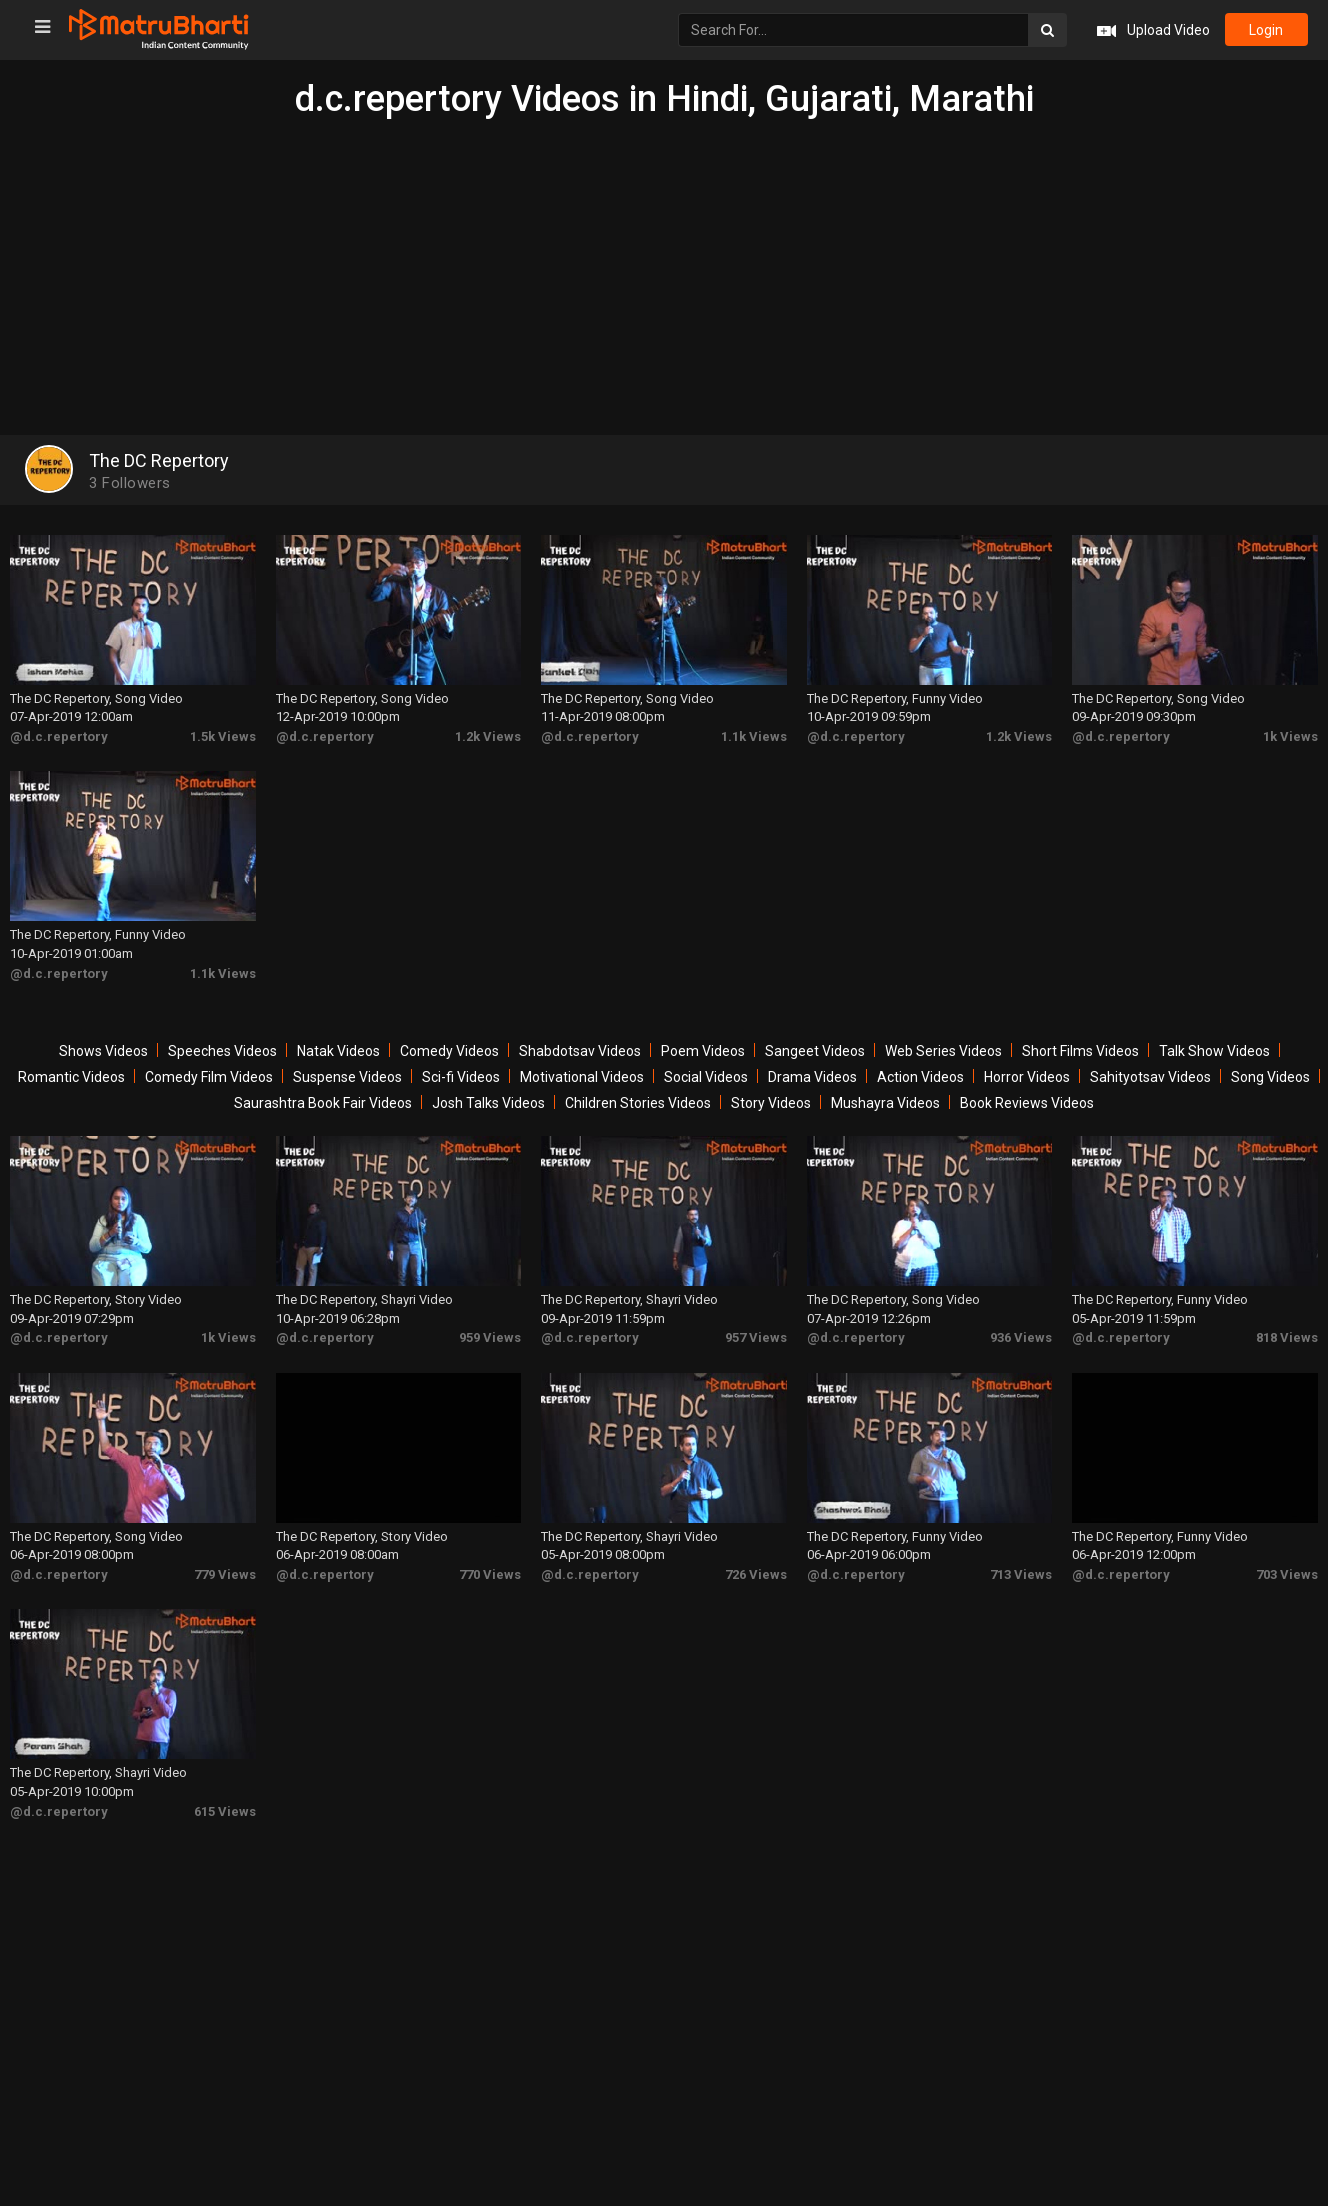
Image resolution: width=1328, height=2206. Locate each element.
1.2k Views (488, 736)
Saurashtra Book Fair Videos (323, 1103)
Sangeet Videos (815, 1051)
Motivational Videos (582, 1077)
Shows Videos (103, 1051)
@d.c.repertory (59, 736)
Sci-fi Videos (461, 1077)
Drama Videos (812, 1077)
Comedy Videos (449, 1051)
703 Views (1287, 1574)
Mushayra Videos (885, 1103)
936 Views (1021, 1337)
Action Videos (920, 1077)
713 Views (1021, 1574)
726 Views (756, 1574)
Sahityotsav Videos (1150, 1077)
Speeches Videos (222, 1051)
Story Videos (771, 1103)
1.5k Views (223, 736)
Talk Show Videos (1214, 1051)
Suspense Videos (347, 1077)
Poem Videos (703, 1051)
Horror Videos (1027, 1077)
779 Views (225, 1574)
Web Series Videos (943, 1051)
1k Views (1290, 736)
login (1266, 30)
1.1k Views (754, 736)
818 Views (1287, 1337)
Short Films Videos (1080, 1051)
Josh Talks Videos (488, 1103)
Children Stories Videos (638, 1103)
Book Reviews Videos (1027, 1103)
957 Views (756, 1337)
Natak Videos (338, 1051)
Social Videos (706, 1077)
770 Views (490, 1574)
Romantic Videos (71, 1077)
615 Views (225, 1811)
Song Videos (1270, 1077)
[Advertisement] (664, 270)
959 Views (490, 1337)
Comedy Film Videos (209, 1077)
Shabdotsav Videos (580, 1051)
